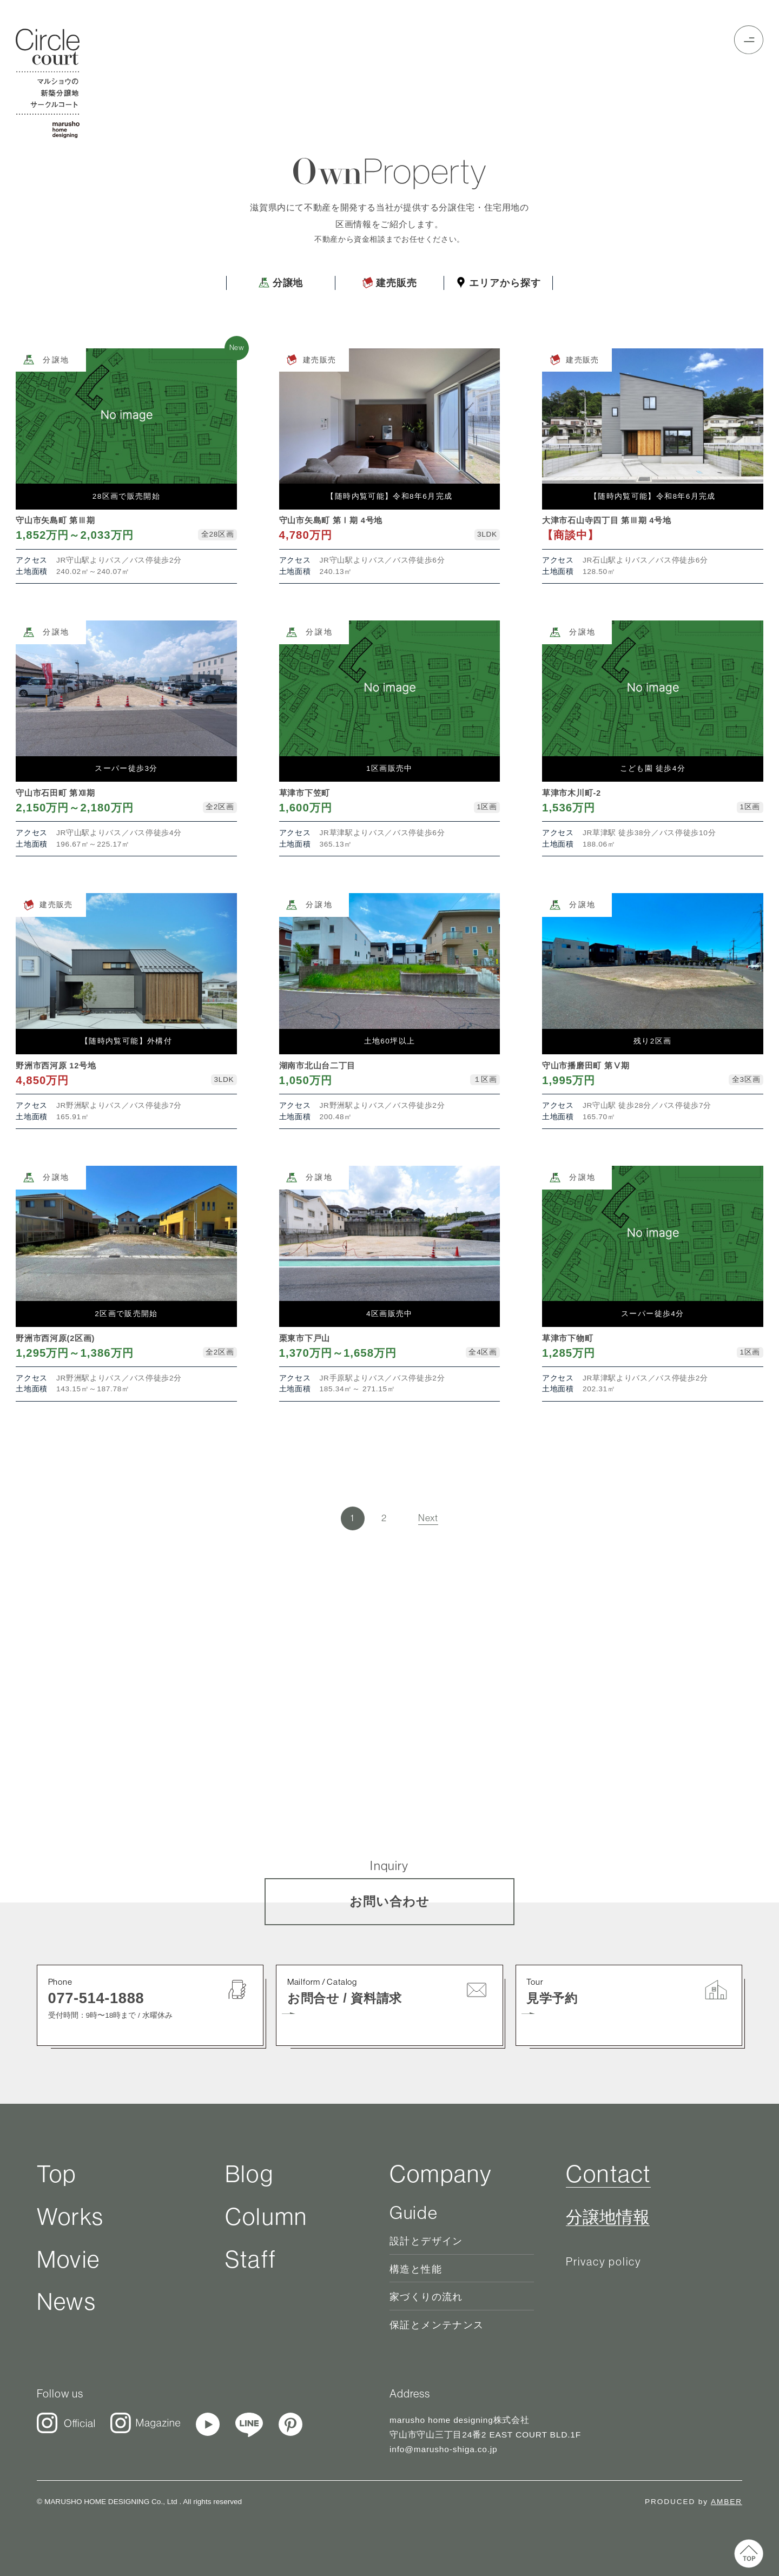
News (66, 2301)
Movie (68, 2259)
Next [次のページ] (428, 1517)
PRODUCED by (693, 2502)
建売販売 (389, 282)
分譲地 (281, 282)
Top (57, 2174)
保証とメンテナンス (437, 2325)
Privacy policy (604, 2261)
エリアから (498, 282)
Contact (608, 2174)
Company (441, 2174)
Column (266, 2216)
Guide (414, 2213)
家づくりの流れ (426, 2296)
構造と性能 (416, 2269)
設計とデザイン (426, 2241)
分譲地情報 (608, 2217)
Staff (250, 2259)
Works (70, 2216)
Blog (249, 2174)
